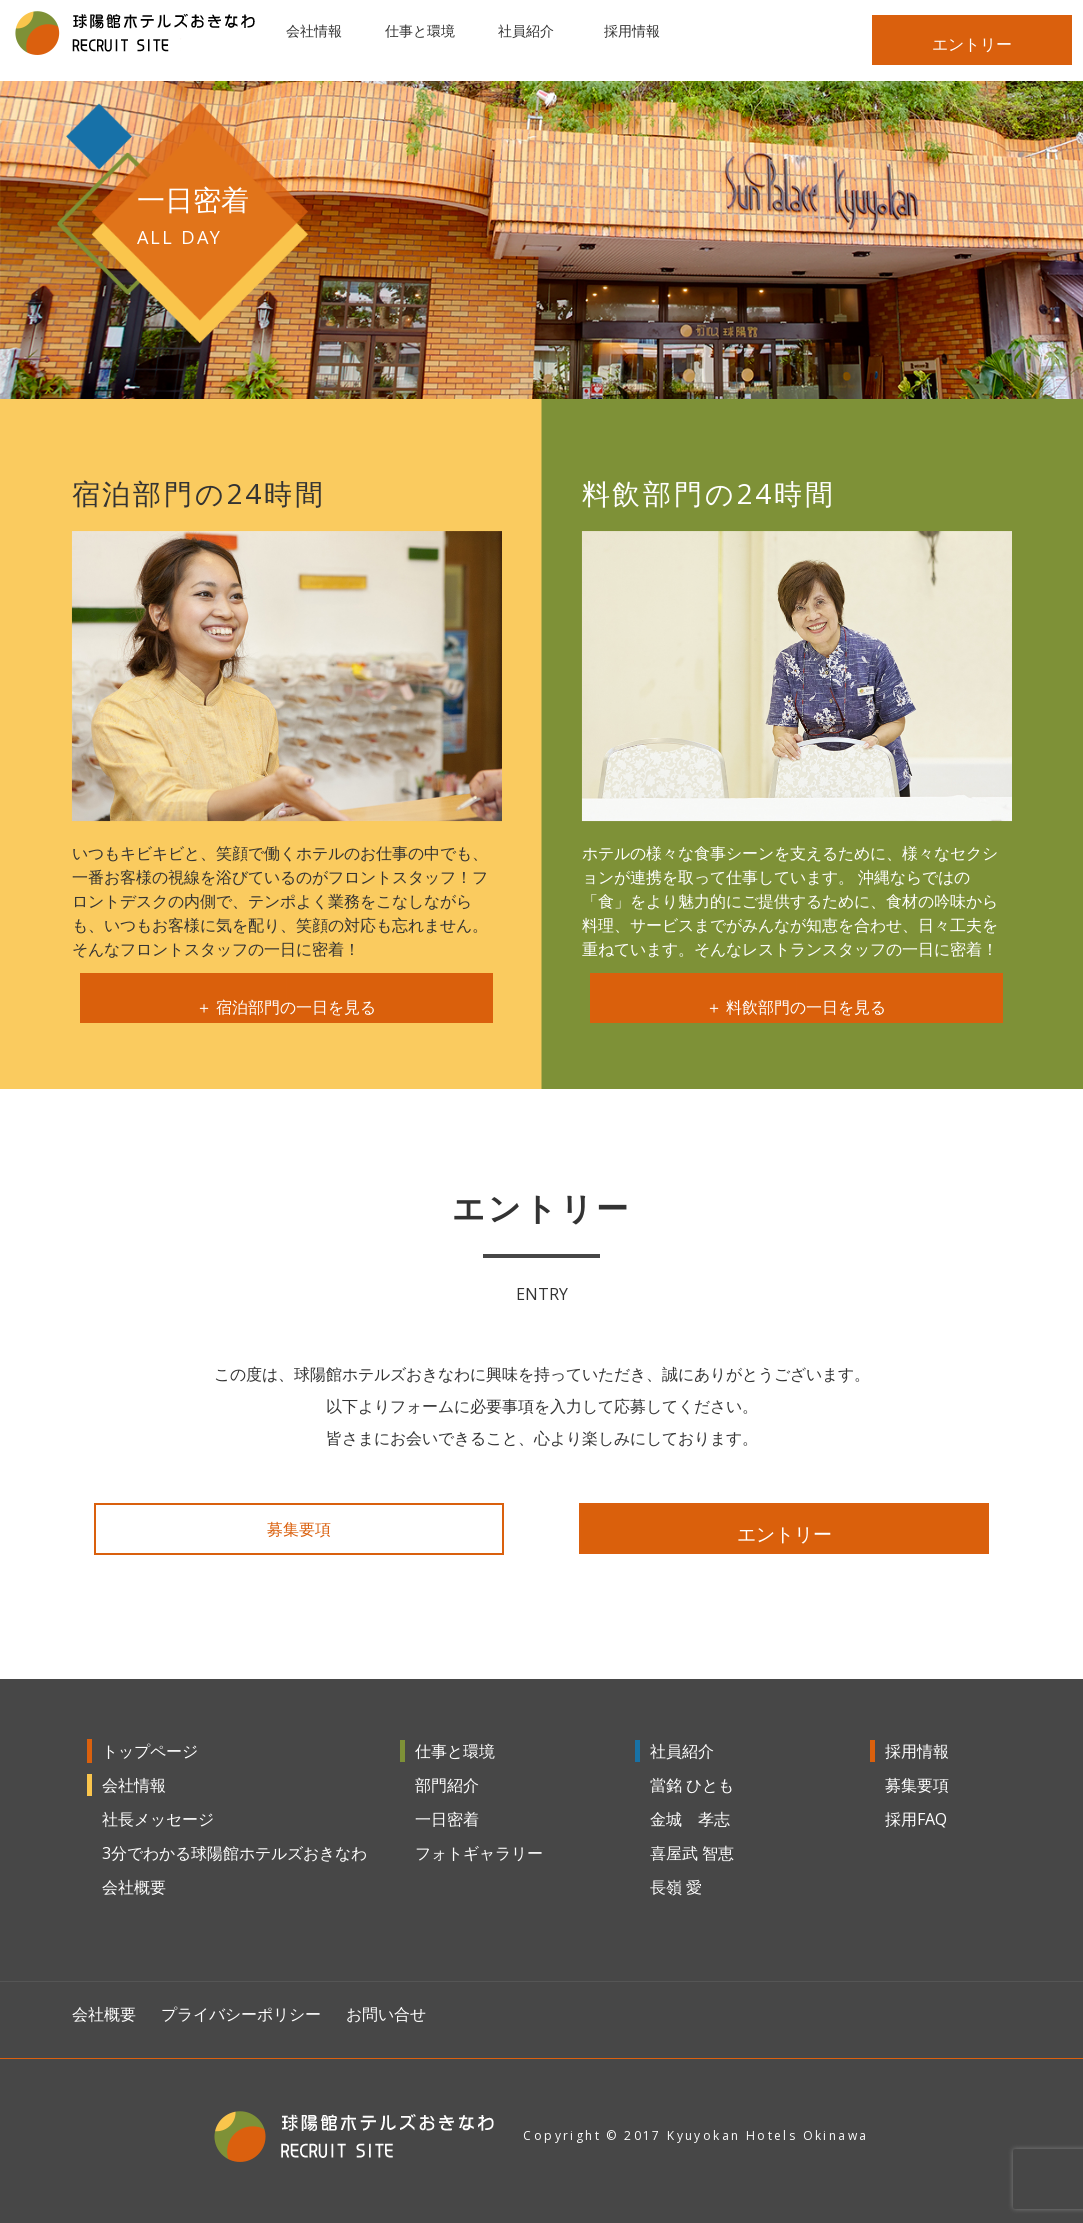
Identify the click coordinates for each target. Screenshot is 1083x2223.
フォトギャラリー (479, 1853)
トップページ (150, 1751)
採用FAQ (916, 1819)
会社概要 (134, 1887)
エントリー (972, 44)
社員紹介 (682, 1751)
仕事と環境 (455, 1751)
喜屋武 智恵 (692, 1853)
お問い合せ (386, 2014)
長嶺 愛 (676, 1887)
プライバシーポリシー (241, 2014)
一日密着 (447, 1819)
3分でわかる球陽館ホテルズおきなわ (234, 1853)
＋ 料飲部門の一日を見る (797, 1000)
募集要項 (299, 1529)
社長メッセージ (158, 1819)
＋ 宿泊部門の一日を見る (287, 1000)
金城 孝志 (690, 1819)
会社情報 (134, 1785)
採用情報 (917, 1751)
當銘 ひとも (692, 1785)
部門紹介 (447, 1785)
